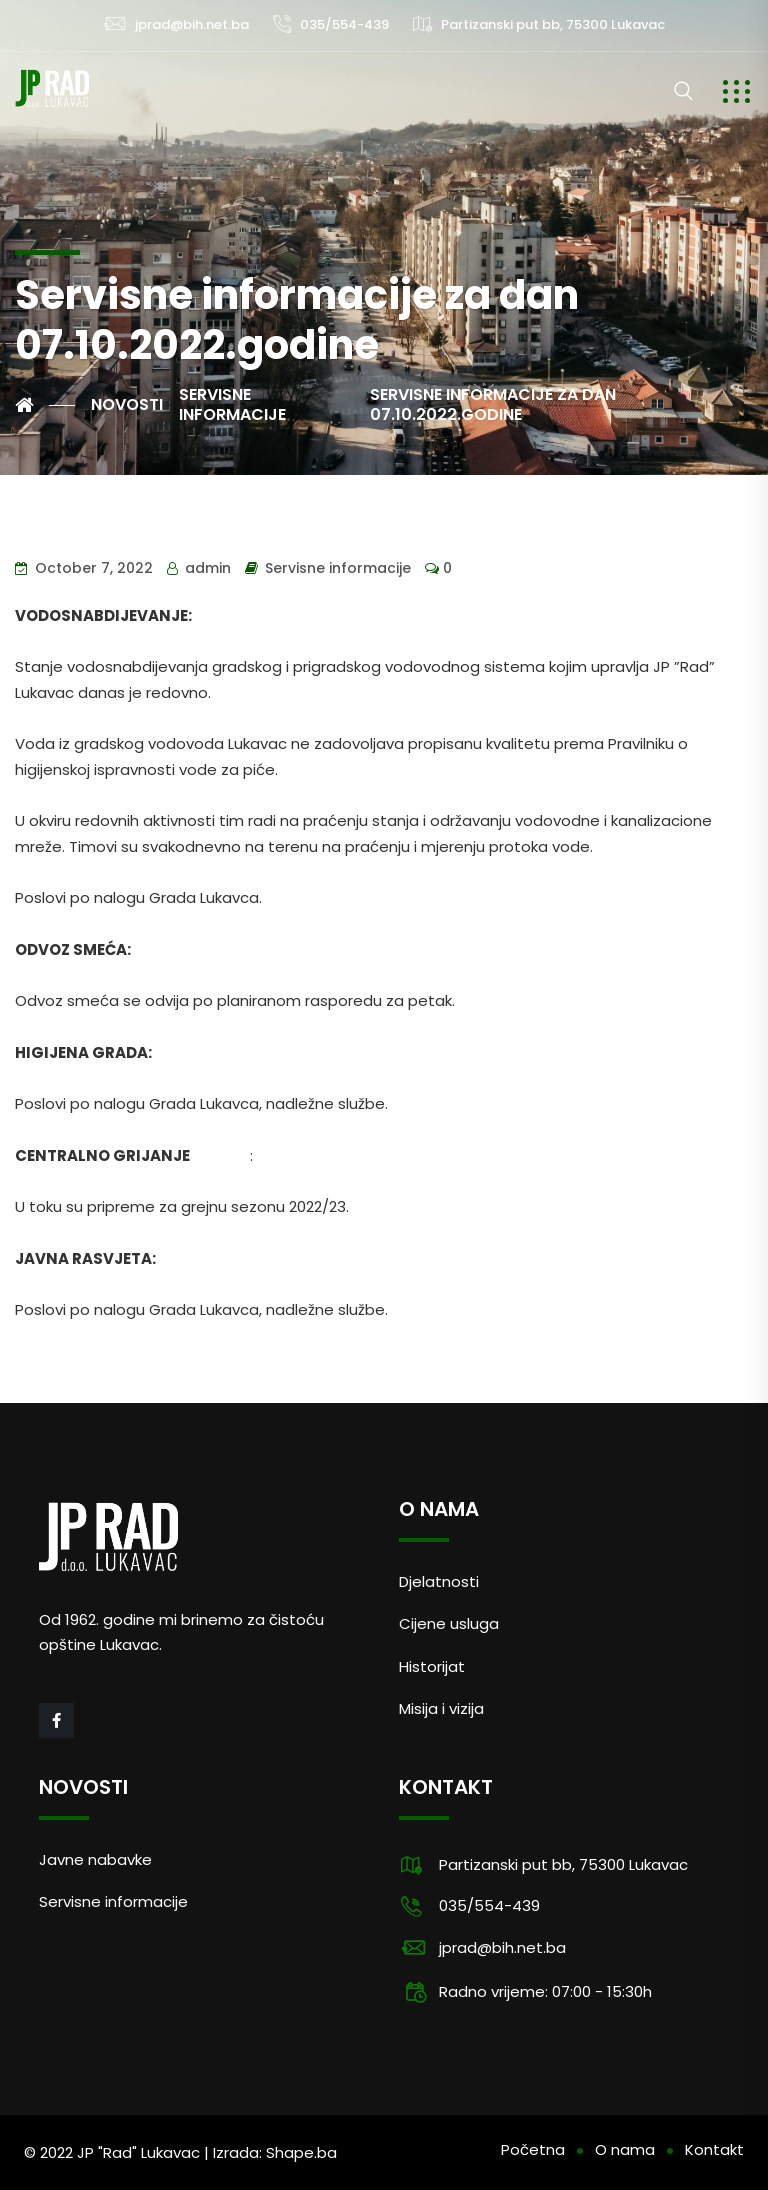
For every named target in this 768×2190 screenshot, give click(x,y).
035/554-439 (344, 24)
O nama (625, 2149)
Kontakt (714, 2149)
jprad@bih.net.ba (192, 24)
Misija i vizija (441, 1708)
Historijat (432, 1666)
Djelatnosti (439, 1581)
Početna (533, 2149)
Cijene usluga (449, 1623)
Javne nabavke (95, 1859)
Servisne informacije (338, 568)
